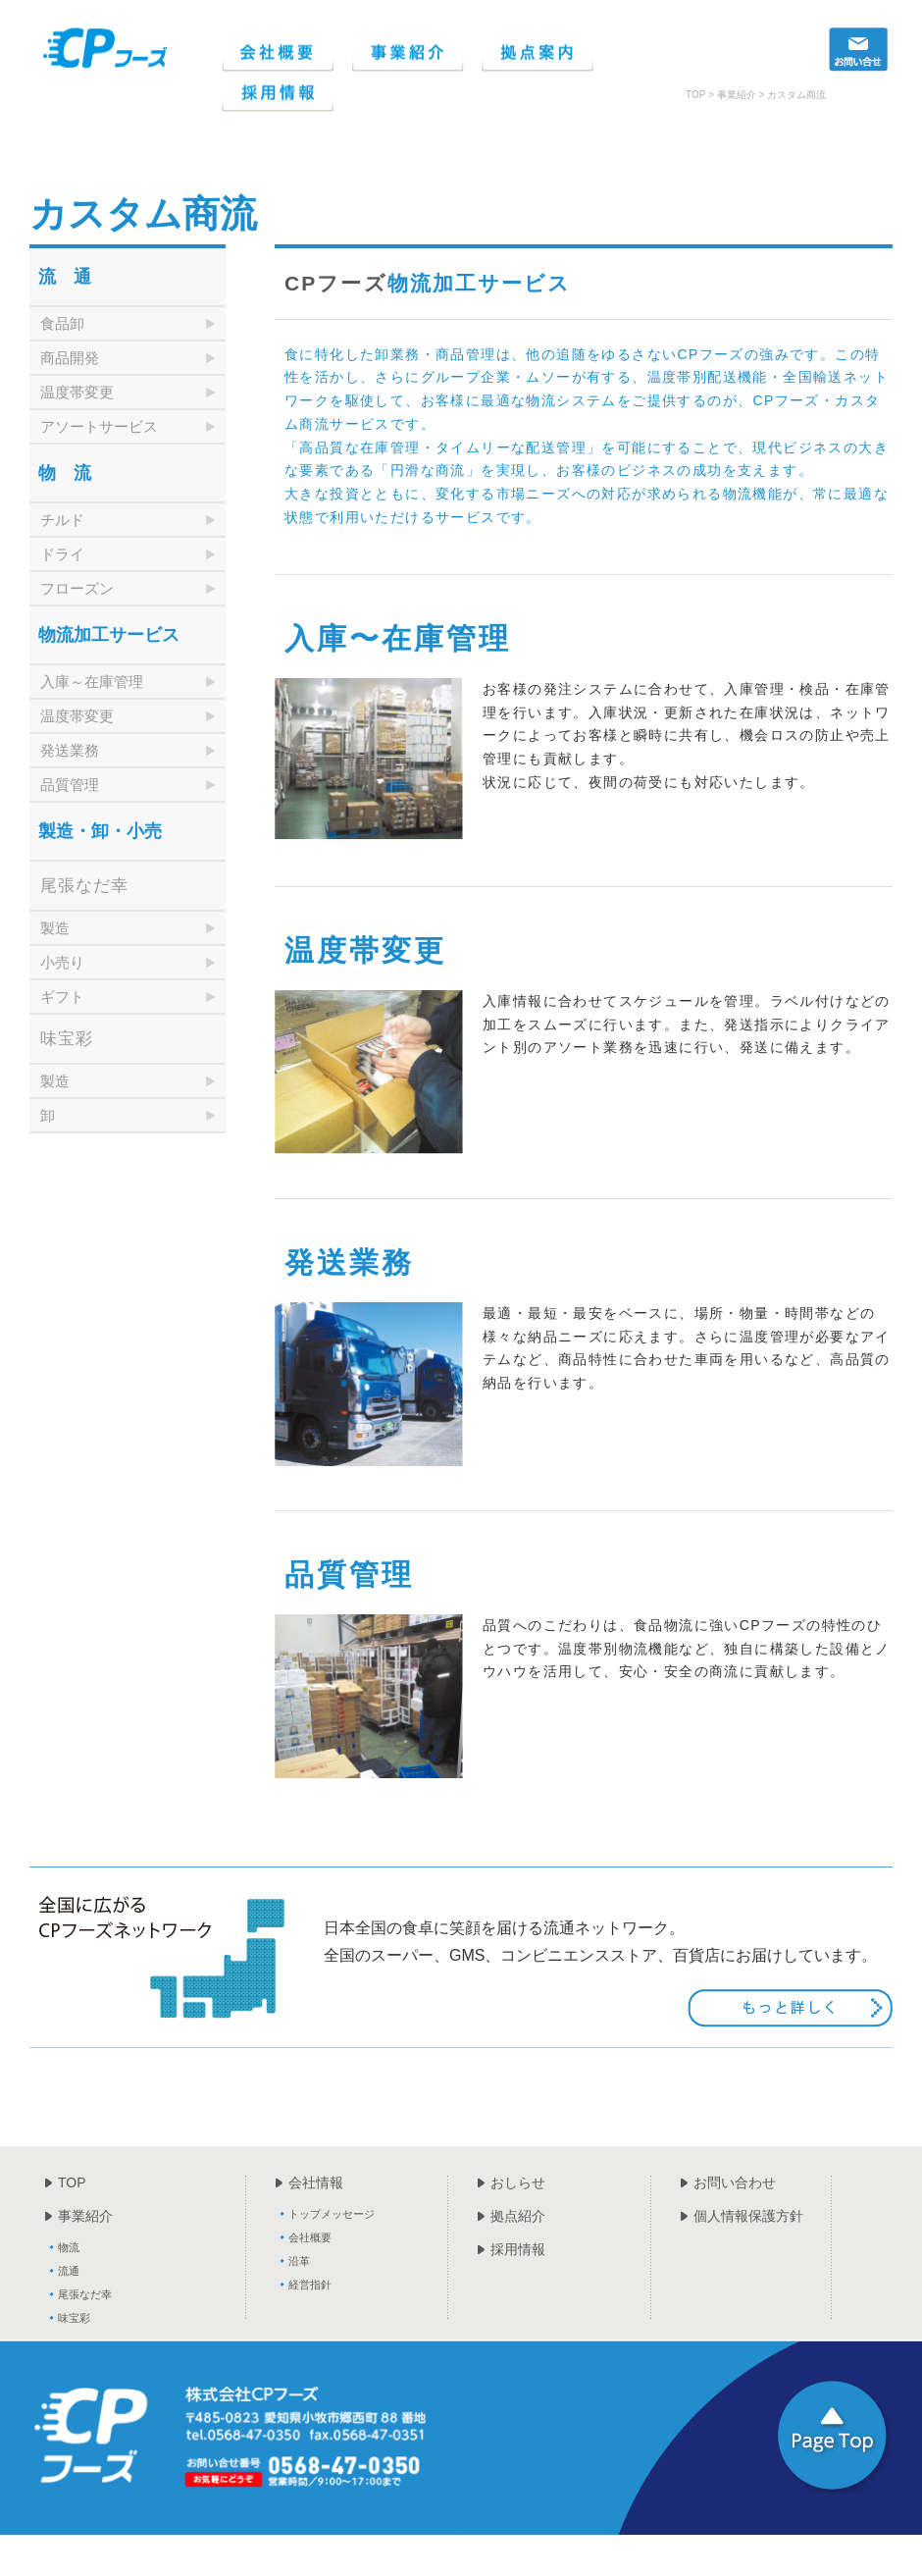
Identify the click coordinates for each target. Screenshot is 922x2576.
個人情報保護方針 (748, 2216)
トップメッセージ (331, 2214)
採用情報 (517, 2249)
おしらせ (517, 2182)
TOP (72, 2182)
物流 (68, 2247)
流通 (68, 2271)
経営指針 (310, 2284)
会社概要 (310, 2237)
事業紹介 (85, 2216)
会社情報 (315, 2182)
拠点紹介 (517, 2216)
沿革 (299, 2261)
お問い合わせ (734, 2182)
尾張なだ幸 (85, 2294)
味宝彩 (74, 2318)
